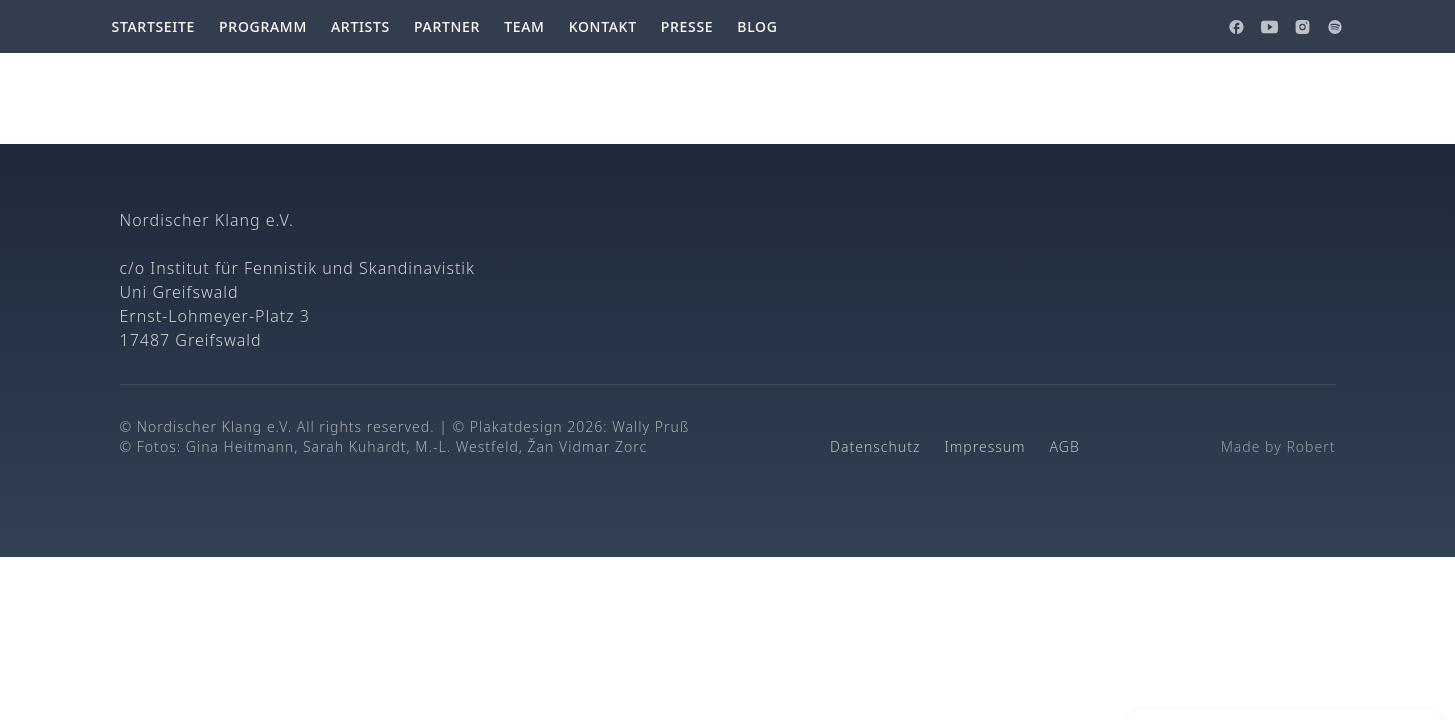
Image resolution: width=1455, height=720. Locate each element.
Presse (687, 26)
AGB (1065, 446)
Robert (1310, 446)
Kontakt (603, 26)
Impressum (984, 446)
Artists (360, 26)
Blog (757, 26)
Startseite (154, 26)
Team (524, 26)
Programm (263, 26)
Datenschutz (875, 446)
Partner (447, 26)
